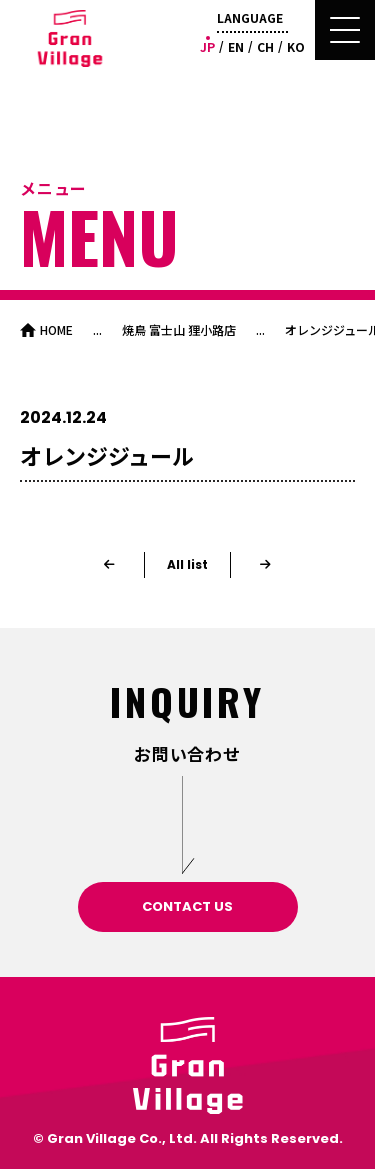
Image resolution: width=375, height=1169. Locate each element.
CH (265, 46)
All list (187, 564)
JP (207, 46)
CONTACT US (187, 906)
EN (236, 46)
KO (296, 46)
